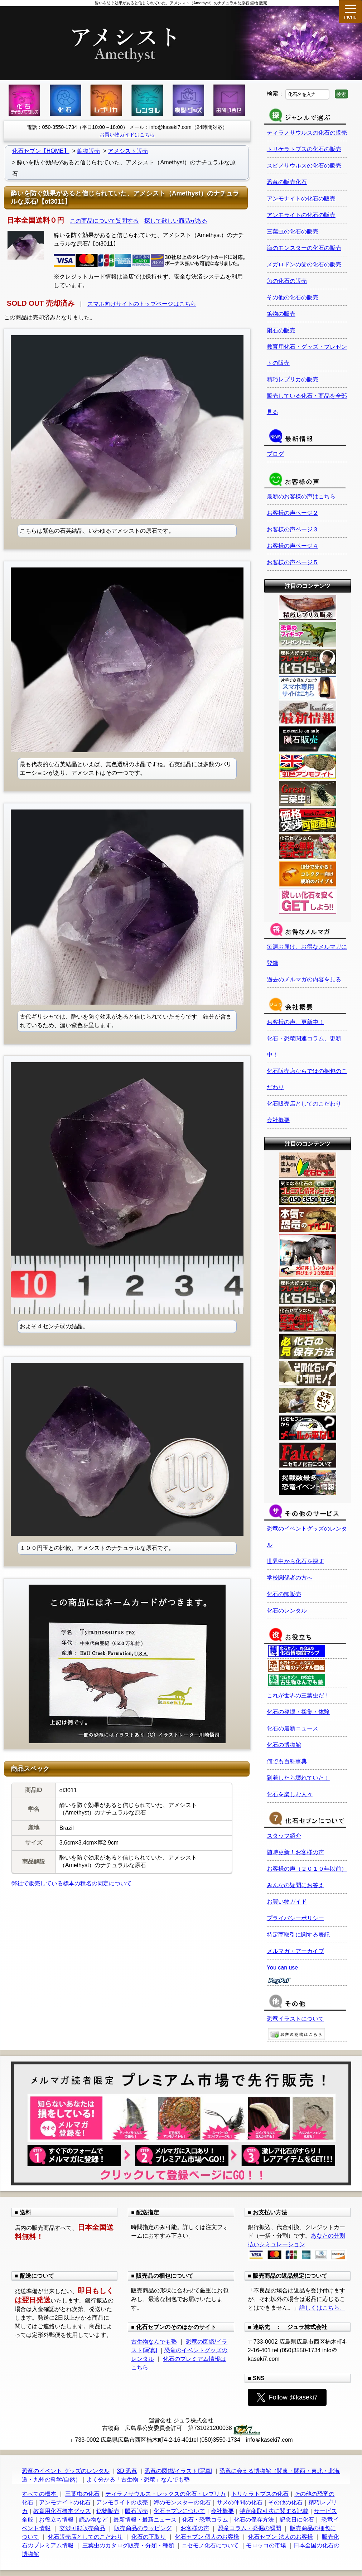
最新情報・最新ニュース (145, 2520)
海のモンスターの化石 (182, 2502)
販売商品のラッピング (143, 2528)
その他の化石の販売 (292, 297)
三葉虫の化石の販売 (292, 231)
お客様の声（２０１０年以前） (307, 1869)
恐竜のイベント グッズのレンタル (65, 2471)
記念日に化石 (297, 2520)
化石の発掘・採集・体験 (298, 1712)
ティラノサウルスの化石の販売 (307, 133)
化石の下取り (148, 2537)
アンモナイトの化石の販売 (301, 198)
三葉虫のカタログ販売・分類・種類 (128, 2545)
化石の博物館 (284, 1745)
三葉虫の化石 (82, 2494)
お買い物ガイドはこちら (127, 134)
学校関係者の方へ (290, 1578)
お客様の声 (194, 2528)
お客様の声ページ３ (292, 529)
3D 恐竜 (127, 2471)
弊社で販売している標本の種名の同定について (71, 1883)
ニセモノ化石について (210, 2545)
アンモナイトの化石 (65, 2502)
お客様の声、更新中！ (295, 1022)
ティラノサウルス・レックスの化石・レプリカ (165, 2494)
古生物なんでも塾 (154, 2342)
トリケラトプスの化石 (260, 2494)
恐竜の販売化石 (287, 182)
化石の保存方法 (254, 2520)
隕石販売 (136, 2511)
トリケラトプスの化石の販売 (304, 149)
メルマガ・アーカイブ (295, 1951)
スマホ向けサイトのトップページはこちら (141, 304)
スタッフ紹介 (284, 1836)
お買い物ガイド (287, 1902)
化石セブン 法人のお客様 (280, 2537)
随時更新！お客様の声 (295, 1852)
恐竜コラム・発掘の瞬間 (249, 2528)
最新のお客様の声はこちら (301, 496)
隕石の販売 (281, 330)
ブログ (275, 454)
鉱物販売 (107, 2511)
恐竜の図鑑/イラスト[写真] (178, 2471)
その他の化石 (285, 2502)
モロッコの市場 (266, 2545)
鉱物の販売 (281, 314)
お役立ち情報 (56, 2520)
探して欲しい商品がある (175, 221)
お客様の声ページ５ (292, 562)
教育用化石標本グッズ (62, 2511)
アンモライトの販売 (122, 2502)
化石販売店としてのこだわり (304, 1104)
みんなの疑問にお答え (295, 1885)
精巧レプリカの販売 (292, 379)
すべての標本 (40, 2494)
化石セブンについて (179, 2511)
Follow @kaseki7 (287, 2397)
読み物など (93, 2520)
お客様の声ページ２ (292, 513)
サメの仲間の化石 (239, 2502)
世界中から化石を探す (295, 1561)
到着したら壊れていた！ (298, 1778)
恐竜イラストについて (295, 2019)
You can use (282, 1967)
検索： (275, 94)
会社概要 (278, 1120)
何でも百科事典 (287, 1761)
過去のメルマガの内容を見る (304, 979)
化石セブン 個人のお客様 (207, 2537)
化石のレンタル (287, 1611)
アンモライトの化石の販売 (301, 215)
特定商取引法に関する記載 (274, 2511)
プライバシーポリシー (295, 1918)
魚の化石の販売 (287, 281)
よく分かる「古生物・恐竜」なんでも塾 (138, 2479)
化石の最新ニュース (292, 1728)
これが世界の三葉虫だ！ (298, 1695)
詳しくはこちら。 (322, 2308)
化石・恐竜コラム (205, 2520)
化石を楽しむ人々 (290, 1794)
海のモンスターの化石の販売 (304, 248)
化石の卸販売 (284, 1594)
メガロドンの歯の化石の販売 (304, 264)
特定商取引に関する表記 (298, 1935)
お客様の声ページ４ (292, 546)
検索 (341, 94)
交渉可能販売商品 (82, 2528)
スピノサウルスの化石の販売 (304, 166)
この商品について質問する (104, 221)
